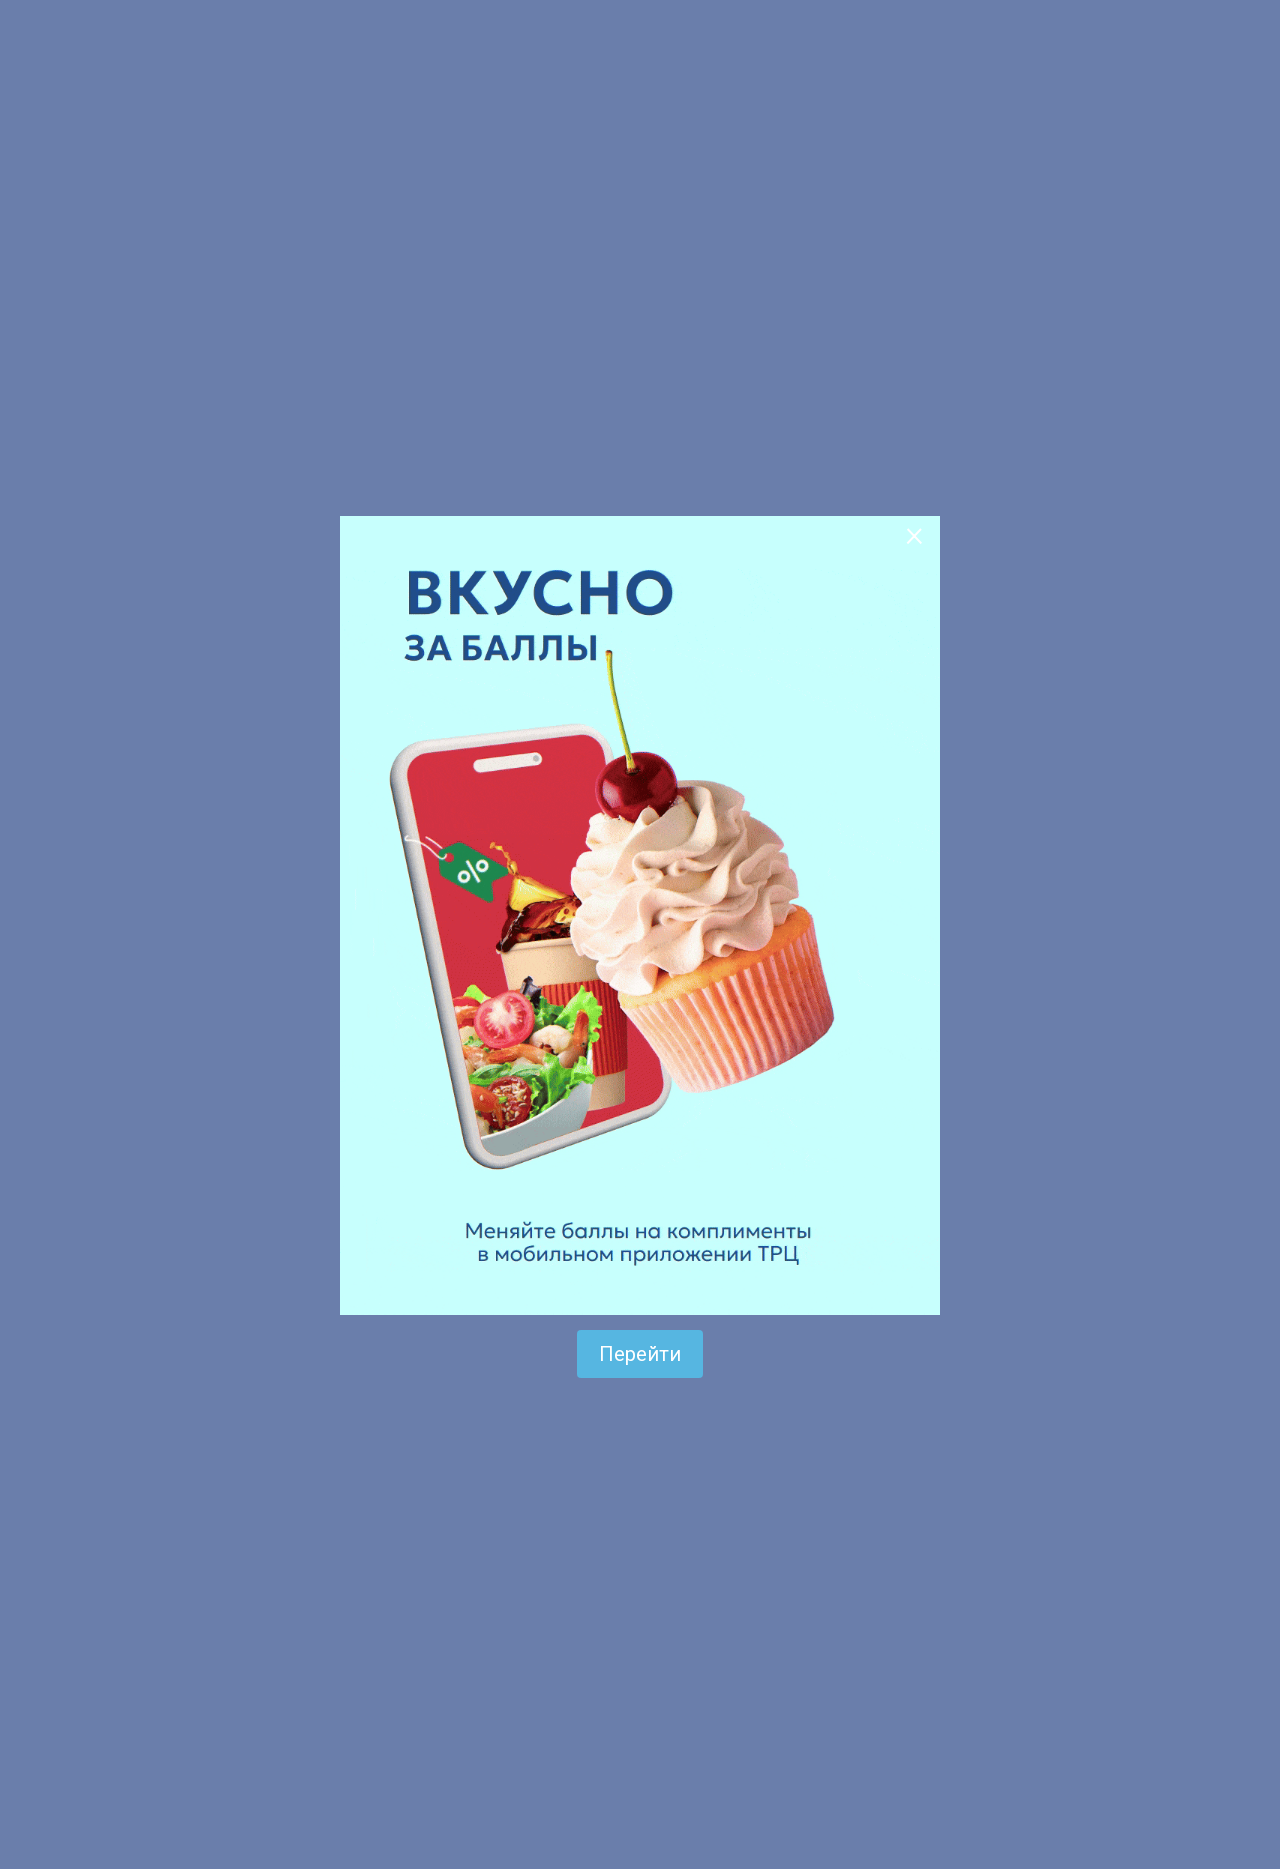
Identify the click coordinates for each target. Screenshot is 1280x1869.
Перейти (640, 1354)
